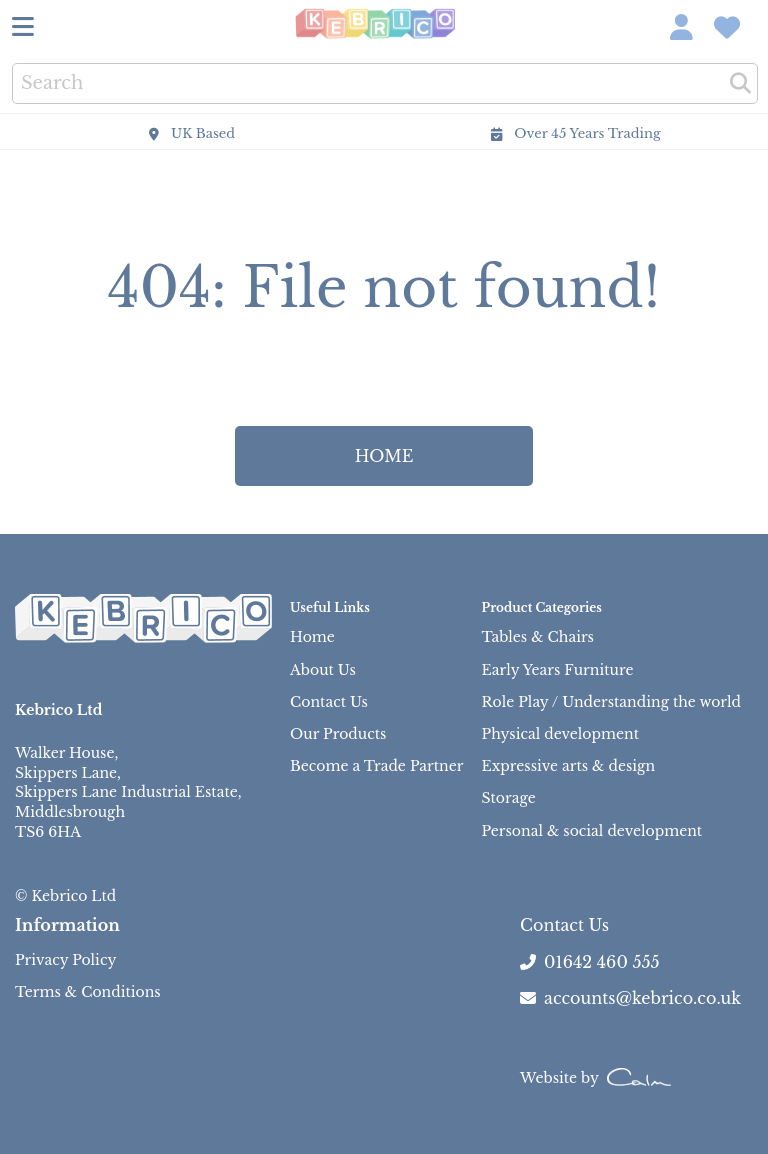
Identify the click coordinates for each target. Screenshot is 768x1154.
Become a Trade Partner (376, 766)
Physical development (560, 734)
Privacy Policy (65, 960)
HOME (384, 456)
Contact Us (329, 702)
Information (67, 925)
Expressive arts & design (568, 766)
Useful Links (330, 607)
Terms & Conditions (88, 992)
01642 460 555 (602, 962)
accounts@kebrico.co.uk (630, 998)
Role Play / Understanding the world (611, 702)
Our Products (338, 734)
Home (312, 637)
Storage (509, 798)
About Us (323, 670)
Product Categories (542, 607)
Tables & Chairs (538, 637)
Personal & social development (592, 831)
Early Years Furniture (558, 670)
